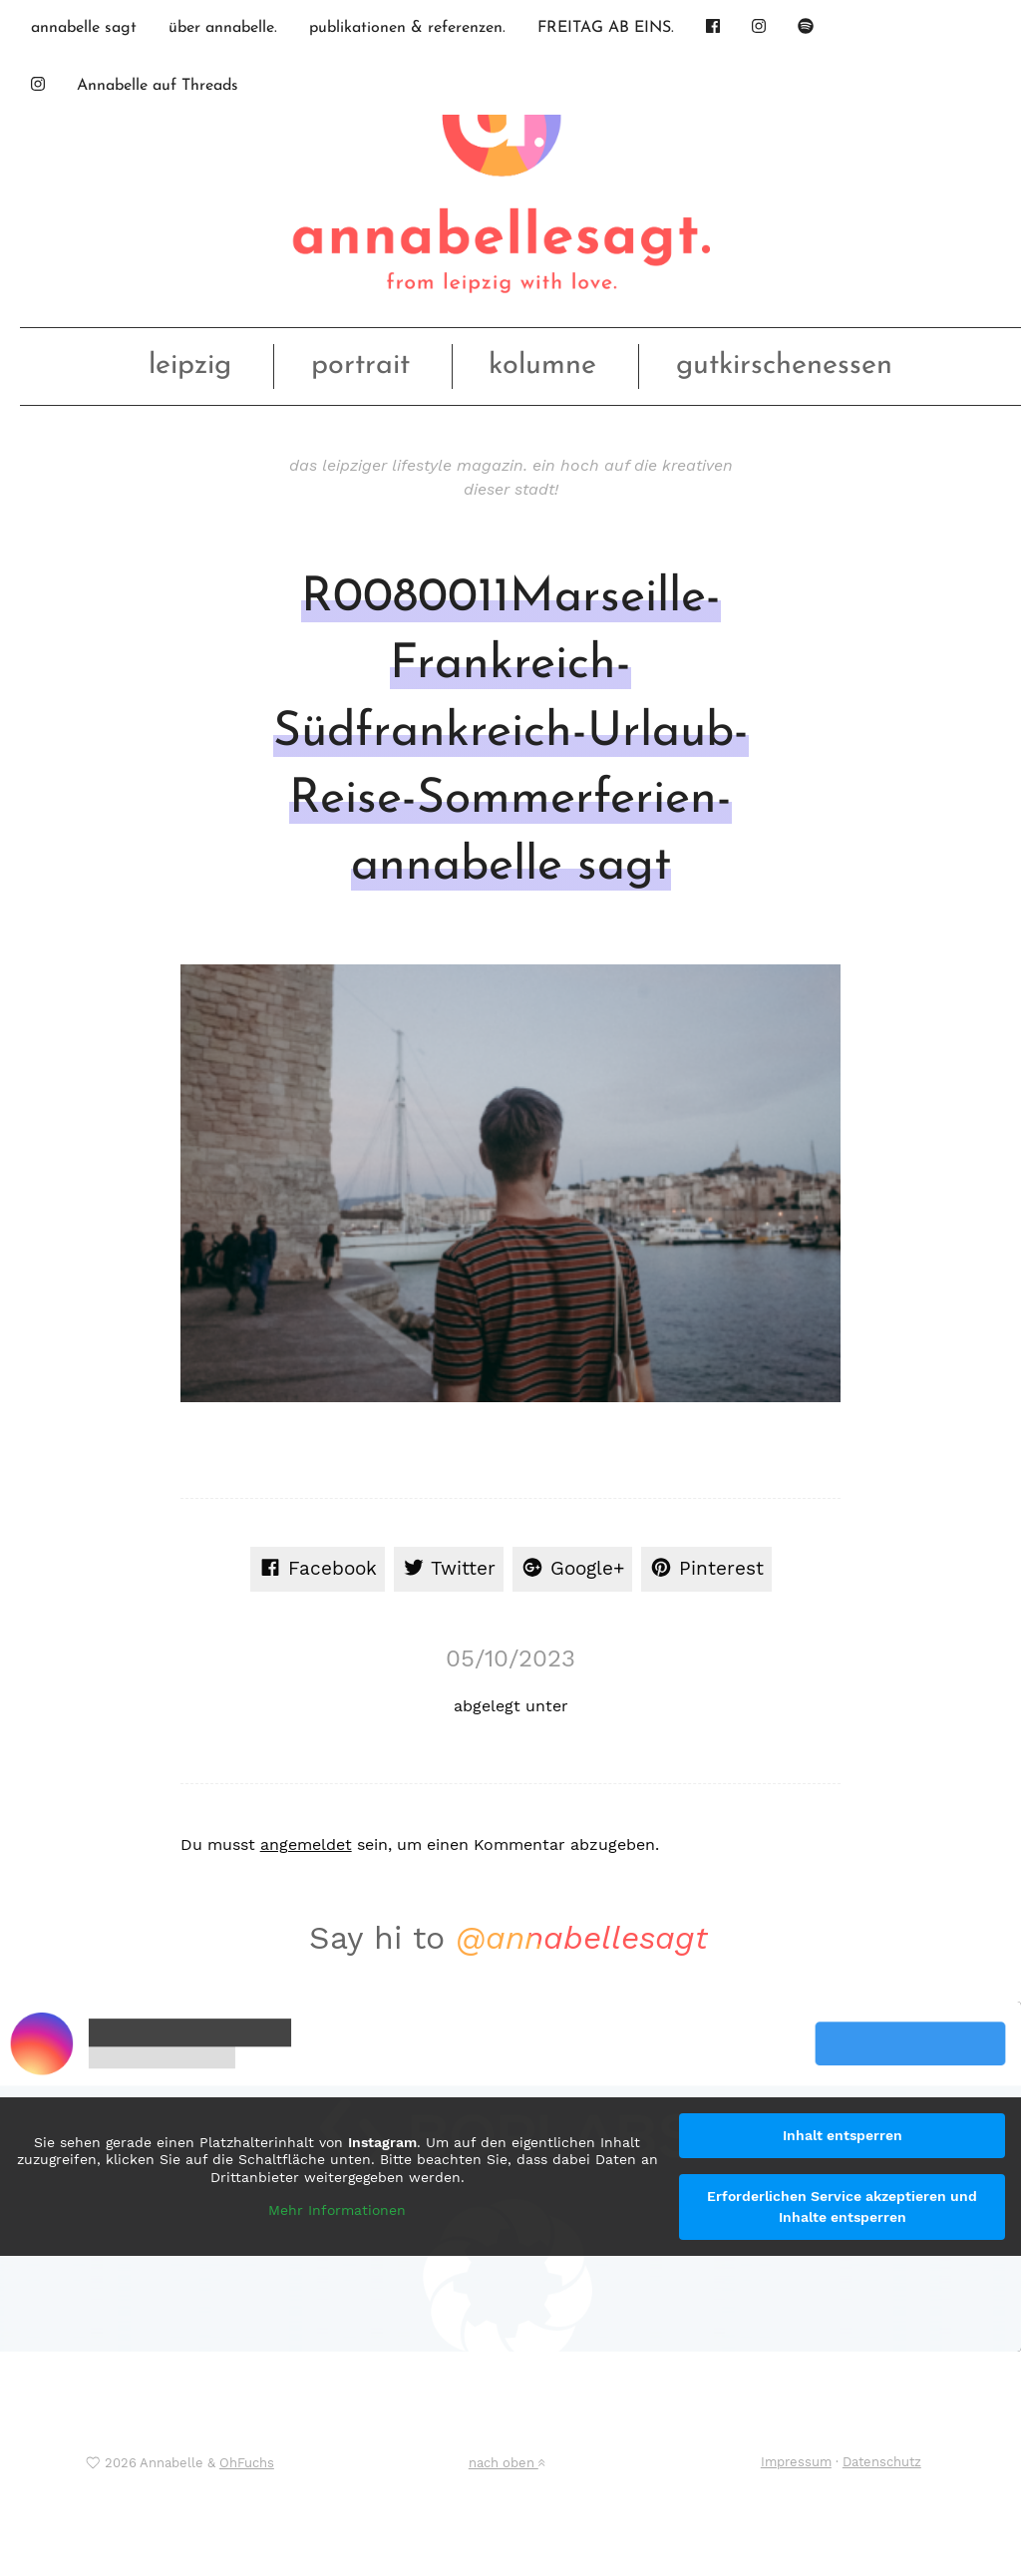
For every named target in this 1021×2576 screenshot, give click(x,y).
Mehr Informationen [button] (337, 2210)
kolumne (542, 365)
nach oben (506, 2462)
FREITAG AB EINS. (605, 28)
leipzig (190, 365)
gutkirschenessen (784, 365)
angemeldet (306, 1844)
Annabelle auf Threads (157, 86)
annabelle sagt (84, 28)
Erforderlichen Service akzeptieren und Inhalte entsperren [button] (842, 2206)
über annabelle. (223, 28)
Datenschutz (882, 2461)
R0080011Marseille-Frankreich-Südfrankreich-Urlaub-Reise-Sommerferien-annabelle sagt (511, 732)
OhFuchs (246, 2462)
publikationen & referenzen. (407, 28)
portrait (360, 365)
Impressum (796, 2461)
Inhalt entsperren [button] (842, 2135)
